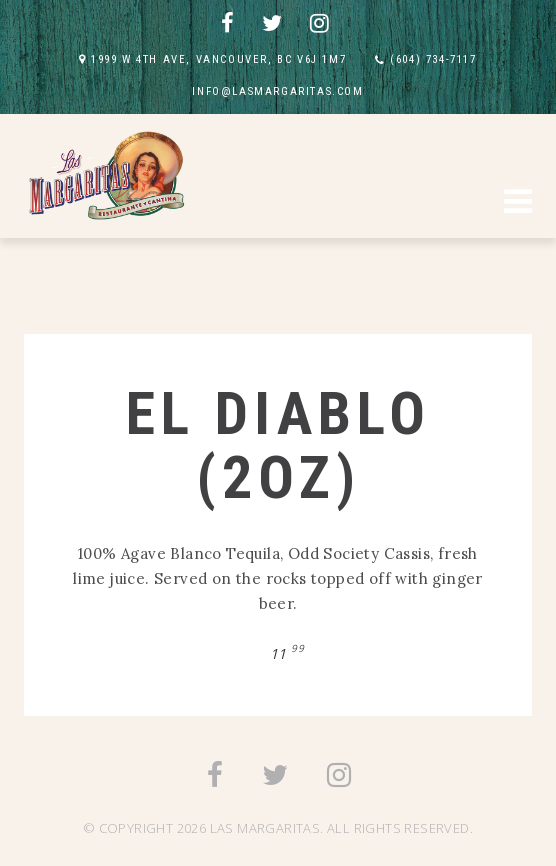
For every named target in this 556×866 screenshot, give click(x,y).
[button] (518, 204)
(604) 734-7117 (433, 59)
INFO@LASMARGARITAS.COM (277, 91)
